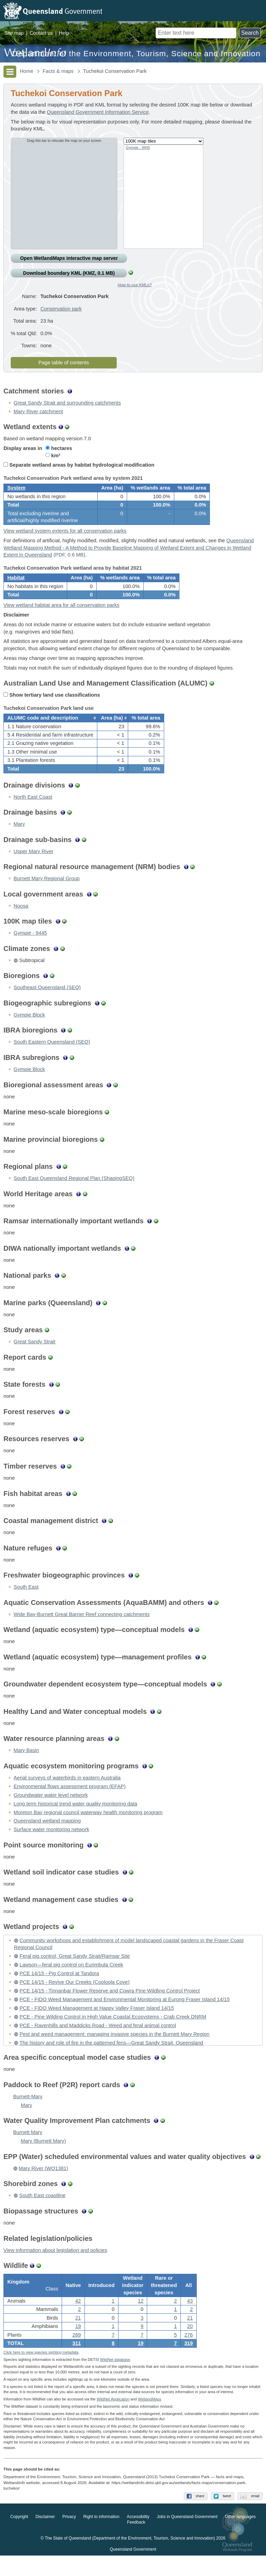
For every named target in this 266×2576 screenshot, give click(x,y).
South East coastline (42, 2210)
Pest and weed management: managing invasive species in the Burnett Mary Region (114, 2049)
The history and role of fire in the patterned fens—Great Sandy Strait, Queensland (111, 2058)
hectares (58, 448)
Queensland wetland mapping (47, 1836)
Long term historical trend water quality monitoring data (75, 1819)
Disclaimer (45, 2537)
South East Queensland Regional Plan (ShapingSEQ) (74, 1193)
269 (76, 2352)
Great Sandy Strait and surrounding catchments (67, 403)
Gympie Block (29, 1030)
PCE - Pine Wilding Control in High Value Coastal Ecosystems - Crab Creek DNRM (112, 2032)
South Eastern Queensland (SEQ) (52, 1057)
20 (190, 2344)
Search (250, 33)
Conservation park (61, 309)
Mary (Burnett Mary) (43, 2156)
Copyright (19, 2537)
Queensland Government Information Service (98, 112)
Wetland (149, 2419)
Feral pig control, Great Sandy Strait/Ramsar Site (74, 1971)
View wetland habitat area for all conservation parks (61, 615)
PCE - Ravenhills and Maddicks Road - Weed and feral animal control (97, 2040)
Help (64, 33)
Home (26, 71)
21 (78, 2335)
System (16, 490)
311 (76, 2361)
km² (52, 455)
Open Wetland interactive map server (69, 258)
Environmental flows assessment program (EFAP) (69, 1801)
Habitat (16, 585)
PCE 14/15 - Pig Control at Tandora (59, 1988)
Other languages (240, 2537)
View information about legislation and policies (55, 2265)
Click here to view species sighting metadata (40, 2372)
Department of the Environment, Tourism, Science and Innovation (136, 54)
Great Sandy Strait (34, 1357)
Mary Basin (26, 1765)
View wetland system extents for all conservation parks (64, 536)
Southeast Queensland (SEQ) (47, 1002)
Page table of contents (63, 362)
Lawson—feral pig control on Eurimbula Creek (71, 1980)
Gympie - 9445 (138, 147)
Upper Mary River (33, 866)
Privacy (69, 2537)
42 (78, 2318)
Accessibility (138, 2537)
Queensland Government (133, 2569)
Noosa (21, 921)
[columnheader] (50, 730)
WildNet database (115, 2380)
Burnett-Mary (28, 2112)
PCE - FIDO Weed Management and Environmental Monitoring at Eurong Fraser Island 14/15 (124, 2014)
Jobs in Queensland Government (187, 2537)
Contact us (41, 33)
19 (140, 2361)
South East (26, 1602)
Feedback (136, 2542)
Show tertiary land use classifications (51, 705)
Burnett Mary (27, 2147)
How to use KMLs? (135, 284)
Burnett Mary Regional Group (47, 893)
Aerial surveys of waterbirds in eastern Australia (67, 1793)
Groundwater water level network (51, 1810)
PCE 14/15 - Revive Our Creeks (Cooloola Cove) (74, 1997)
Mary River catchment (38, 411)
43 (190, 2318)
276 (188, 2352)
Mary (19, 839)
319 (188, 2361)
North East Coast (33, 812)
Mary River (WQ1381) (43, 2183)
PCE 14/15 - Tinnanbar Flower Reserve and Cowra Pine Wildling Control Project (109, 2006)
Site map (14, 33)
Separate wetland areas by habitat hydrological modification (78, 465)
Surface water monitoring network (51, 1844)
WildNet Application (113, 2419)
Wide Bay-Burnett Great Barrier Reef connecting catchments (82, 1629)
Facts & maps (58, 71)
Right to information (101, 2537)
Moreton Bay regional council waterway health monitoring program (88, 1827)
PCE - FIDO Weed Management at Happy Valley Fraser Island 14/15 (96, 2023)
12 (140, 2318)
